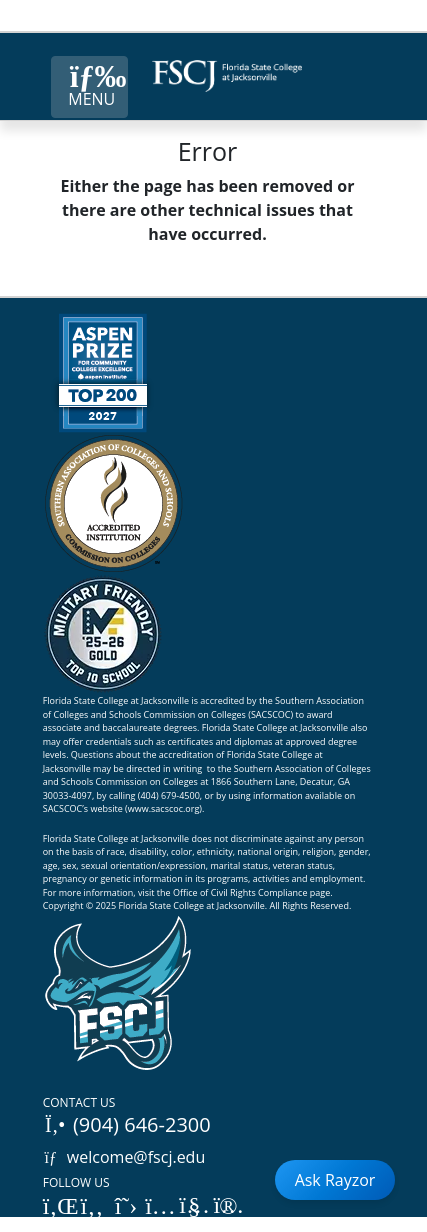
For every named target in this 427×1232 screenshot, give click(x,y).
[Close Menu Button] (89, 87)
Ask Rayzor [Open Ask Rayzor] (335, 1180)
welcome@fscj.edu (124, 1157)
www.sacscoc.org (164, 808)
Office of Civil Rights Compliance (240, 892)
